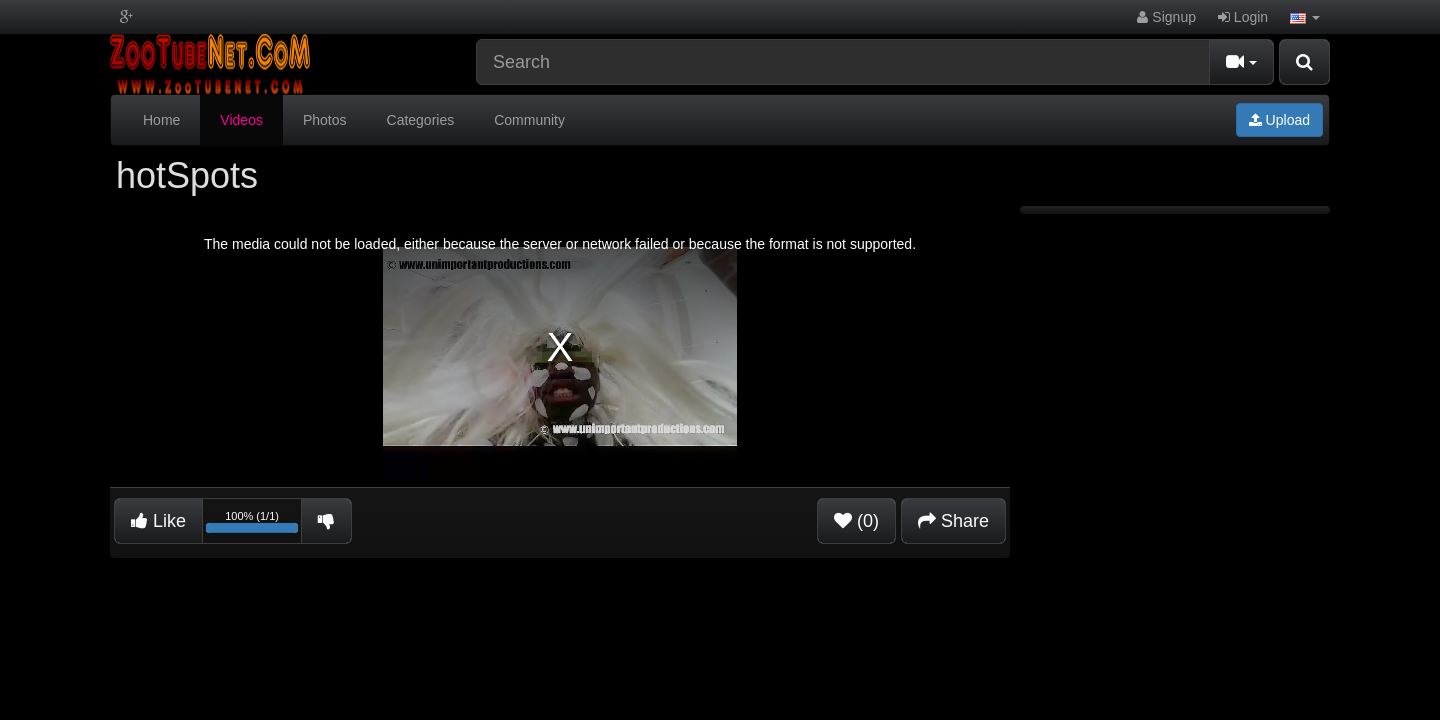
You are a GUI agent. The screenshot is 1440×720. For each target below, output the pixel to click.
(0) (856, 521)
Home (161, 120)
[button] (1305, 17)
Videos (241, 120)
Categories (421, 120)
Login (1243, 17)
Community (529, 120)
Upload (1279, 120)
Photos (325, 120)
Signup (1166, 17)
